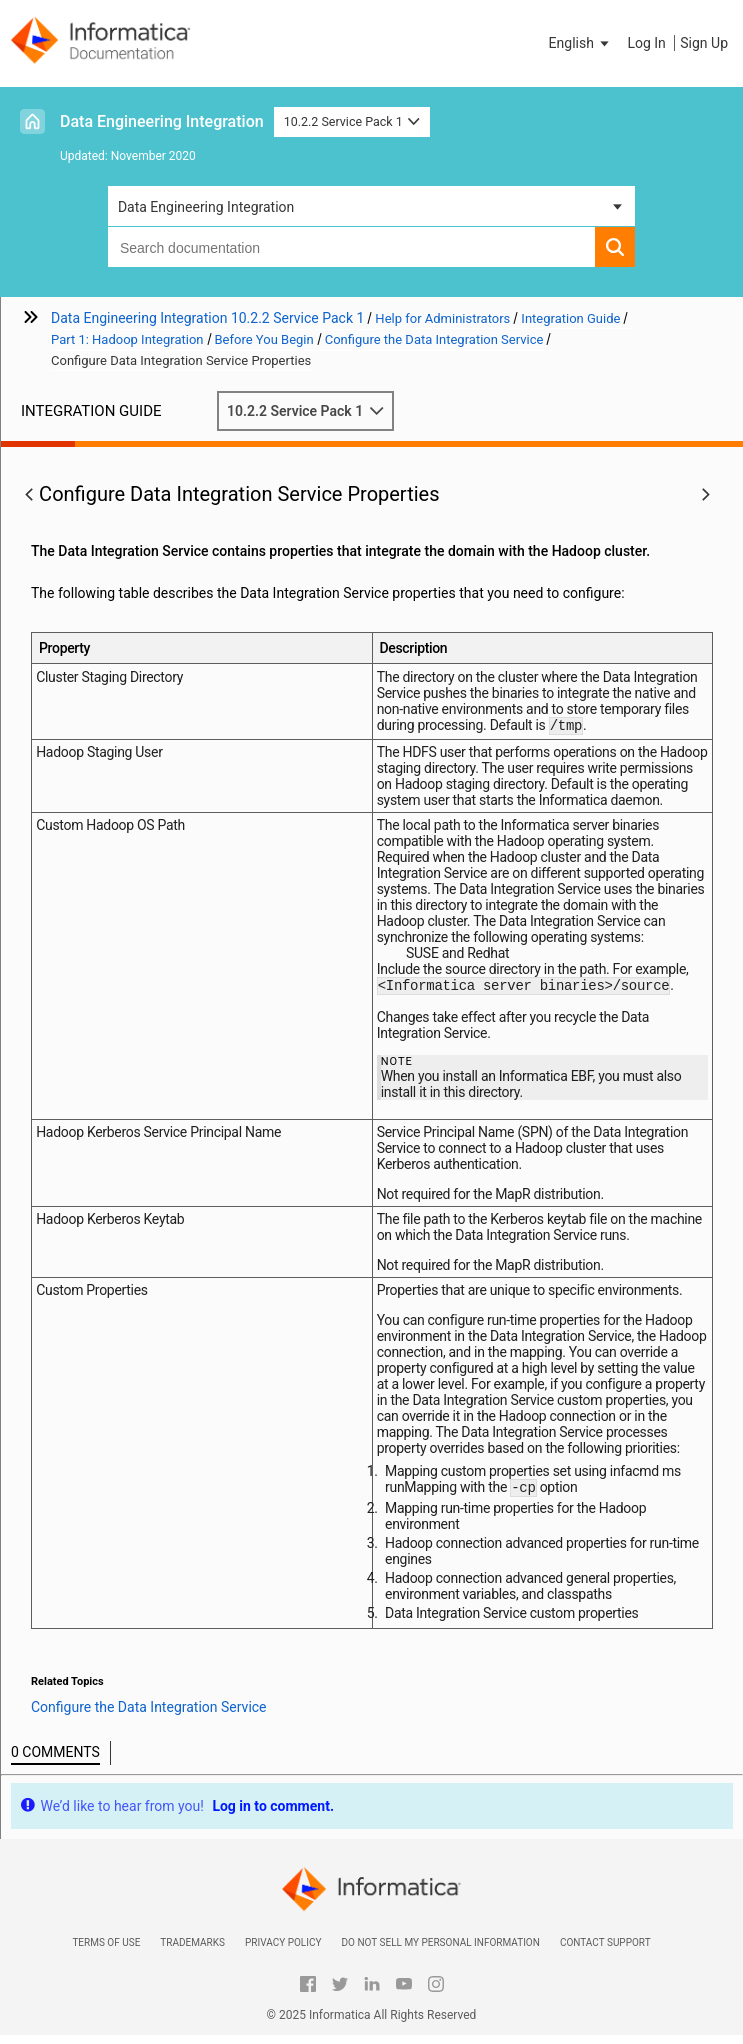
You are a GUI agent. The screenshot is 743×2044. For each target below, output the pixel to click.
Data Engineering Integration (162, 121)
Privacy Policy (283, 1951)
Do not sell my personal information (440, 1951)
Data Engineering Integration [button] (206, 207)
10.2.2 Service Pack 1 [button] (352, 121)
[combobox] (351, 247)
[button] (581, 43)
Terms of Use (106, 1951)
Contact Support (605, 1951)
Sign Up (704, 43)
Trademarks (192, 1951)
